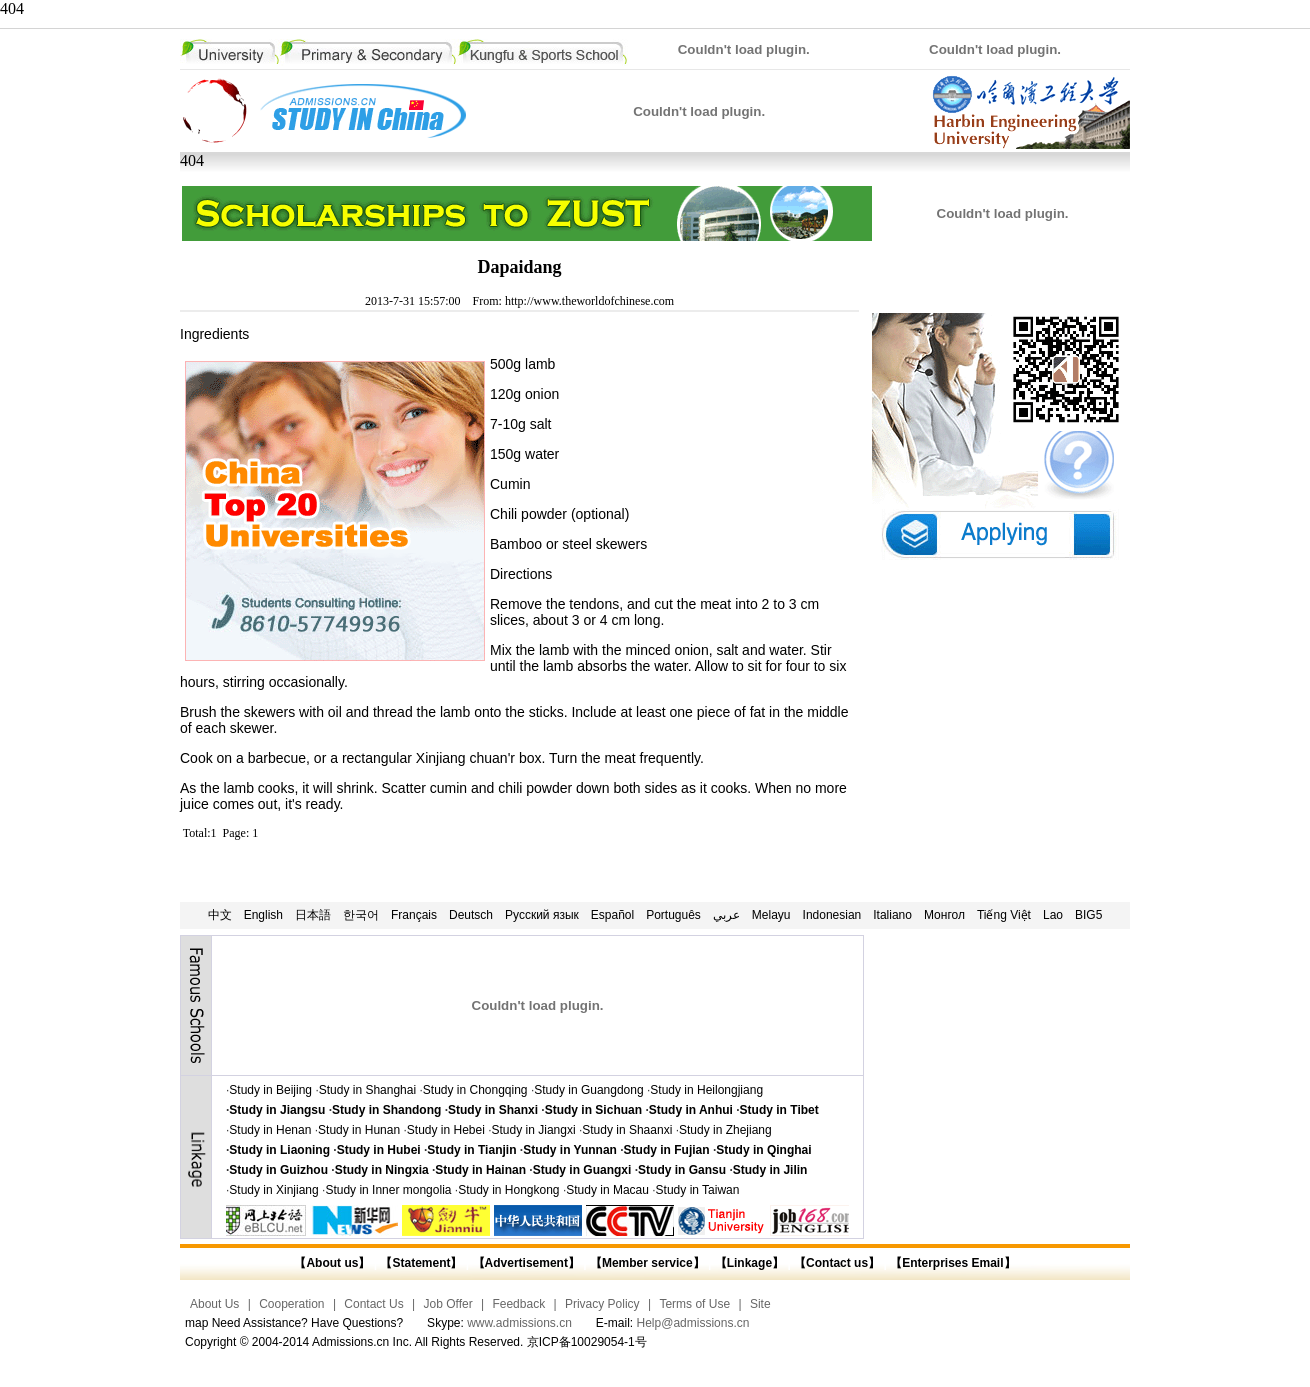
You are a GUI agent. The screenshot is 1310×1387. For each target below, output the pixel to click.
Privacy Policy (602, 1304)
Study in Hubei (379, 1150)
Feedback (518, 1304)
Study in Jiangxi (534, 1130)
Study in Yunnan (570, 1150)
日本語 (313, 915)
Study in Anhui (691, 1110)
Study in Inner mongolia (388, 1190)
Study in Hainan (480, 1170)
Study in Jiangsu (277, 1110)
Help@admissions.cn (693, 1323)
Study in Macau (607, 1190)
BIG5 (1088, 915)
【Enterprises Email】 (952, 1263)
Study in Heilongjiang (706, 1090)
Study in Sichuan (593, 1110)
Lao (1053, 915)
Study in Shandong (386, 1110)
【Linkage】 (749, 1263)
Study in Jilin (770, 1170)
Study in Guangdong (588, 1090)
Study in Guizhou (278, 1170)
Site (760, 1304)
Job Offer (448, 1304)
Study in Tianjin (471, 1150)
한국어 (361, 915)
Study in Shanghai (367, 1090)
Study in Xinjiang (273, 1190)
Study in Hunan (359, 1130)
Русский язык (542, 915)
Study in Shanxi (493, 1110)
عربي (726, 915)
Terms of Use (694, 1304)
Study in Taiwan (698, 1190)
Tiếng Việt (1004, 915)
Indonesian (832, 915)
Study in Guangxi (582, 1170)
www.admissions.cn (519, 1323)
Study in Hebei (446, 1130)
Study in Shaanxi (627, 1130)
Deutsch (471, 915)
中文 (220, 915)
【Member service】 (647, 1263)
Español (612, 915)
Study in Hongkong (508, 1190)
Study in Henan (270, 1130)
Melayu (771, 915)
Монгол (944, 915)
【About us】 (332, 1263)
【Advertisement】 (526, 1263)
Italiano (892, 915)
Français (414, 915)
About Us (214, 1304)
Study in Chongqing (475, 1090)
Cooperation (291, 1304)
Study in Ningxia (382, 1170)
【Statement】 (421, 1263)
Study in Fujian (667, 1150)
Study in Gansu (682, 1170)
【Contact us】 (835, 1263)
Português (673, 915)
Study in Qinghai (763, 1150)
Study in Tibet (779, 1110)
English (263, 915)
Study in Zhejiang (725, 1130)
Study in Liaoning (279, 1150)
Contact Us (373, 1304)
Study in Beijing (270, 1090)
